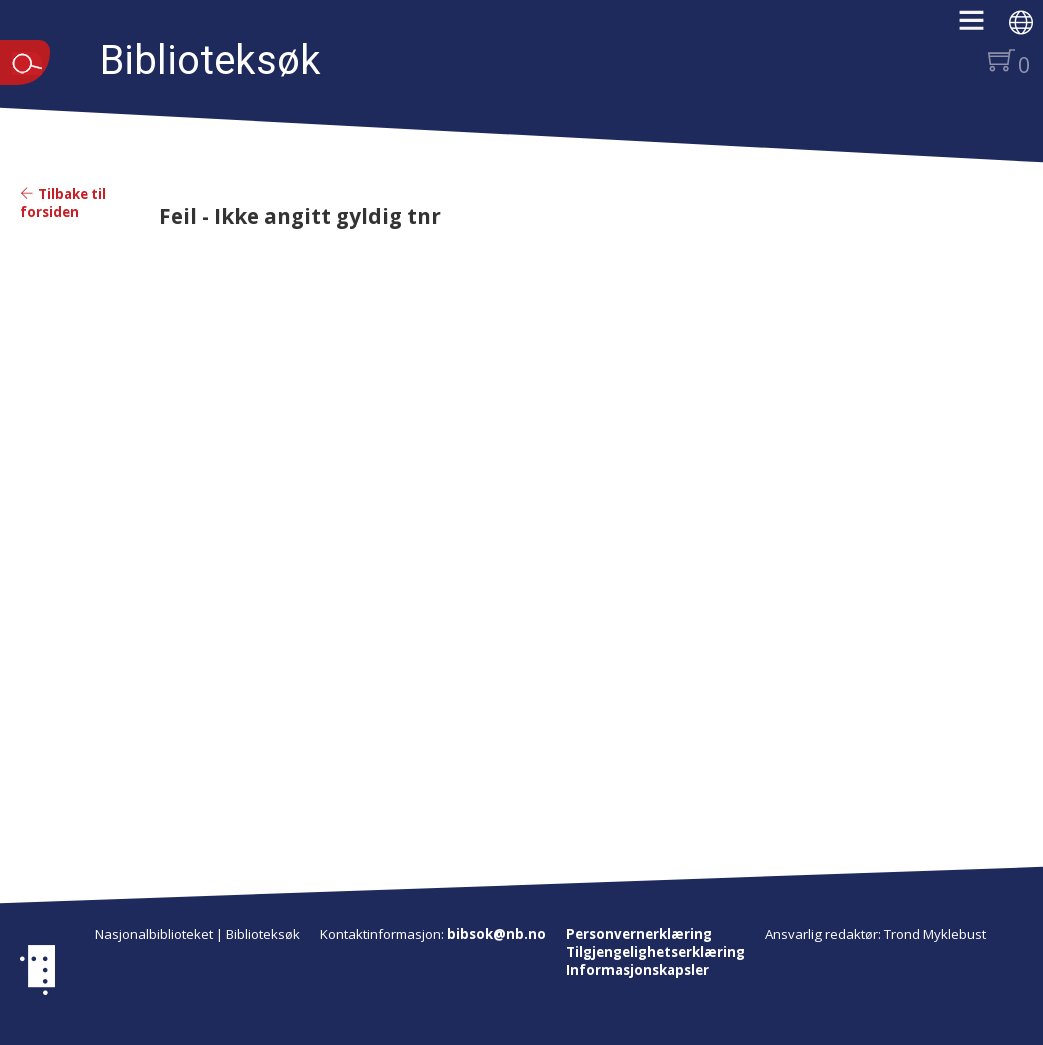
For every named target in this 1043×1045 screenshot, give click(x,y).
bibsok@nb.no (496, 934)
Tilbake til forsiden (63, 203)
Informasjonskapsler (637, 970)
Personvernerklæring (639, 934)
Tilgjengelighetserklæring (655, 952)
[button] (981, 27)
